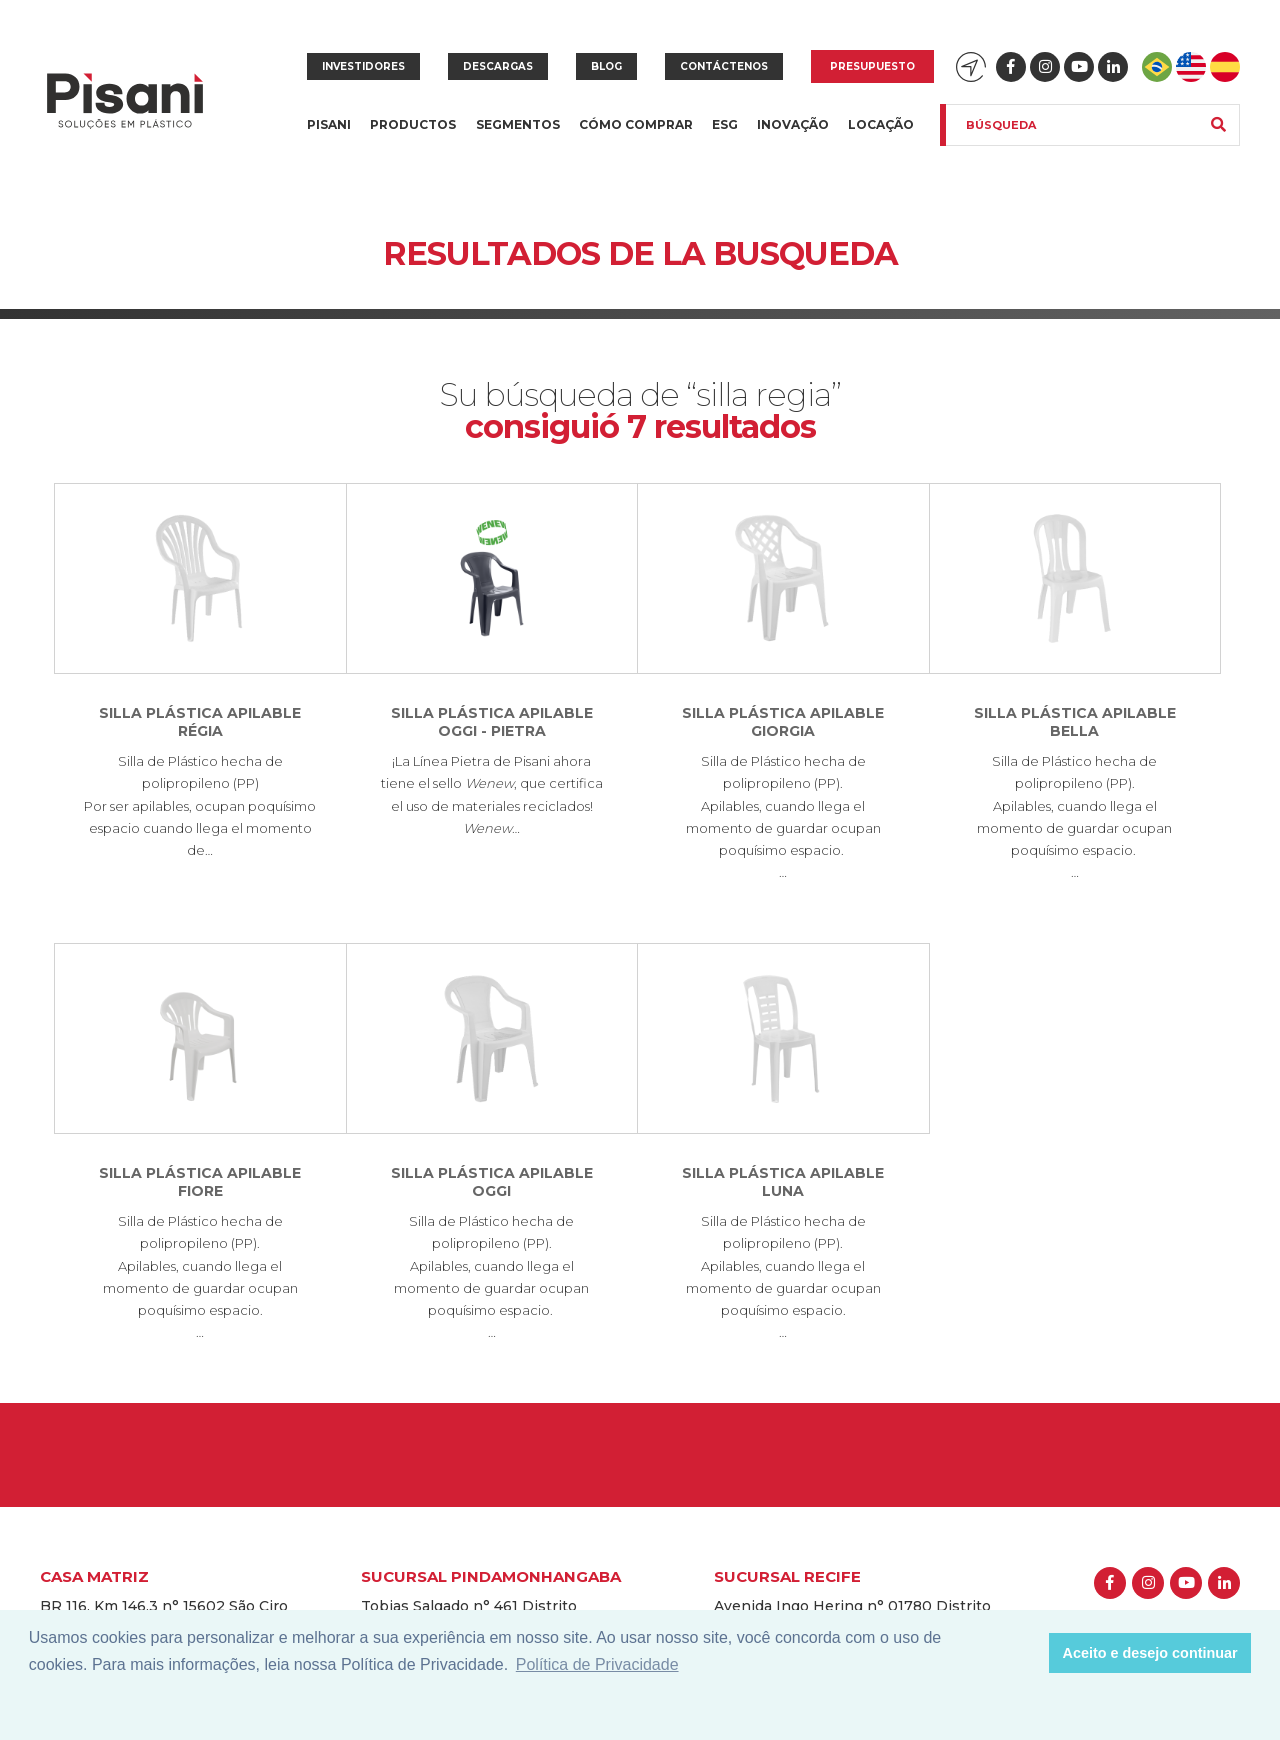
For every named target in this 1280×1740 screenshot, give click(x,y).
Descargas (498, 66)
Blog (606, 66)
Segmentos (518, 136)
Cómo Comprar (636, 124)
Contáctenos (724, 66)
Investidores (363, 66)
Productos (413, 136)
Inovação (793, 124)
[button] (1028, 1653)
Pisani (329, 136)
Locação (881, 124)
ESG (725, 124)
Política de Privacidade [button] (597, 1664)
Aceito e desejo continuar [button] (1150, 1653)
